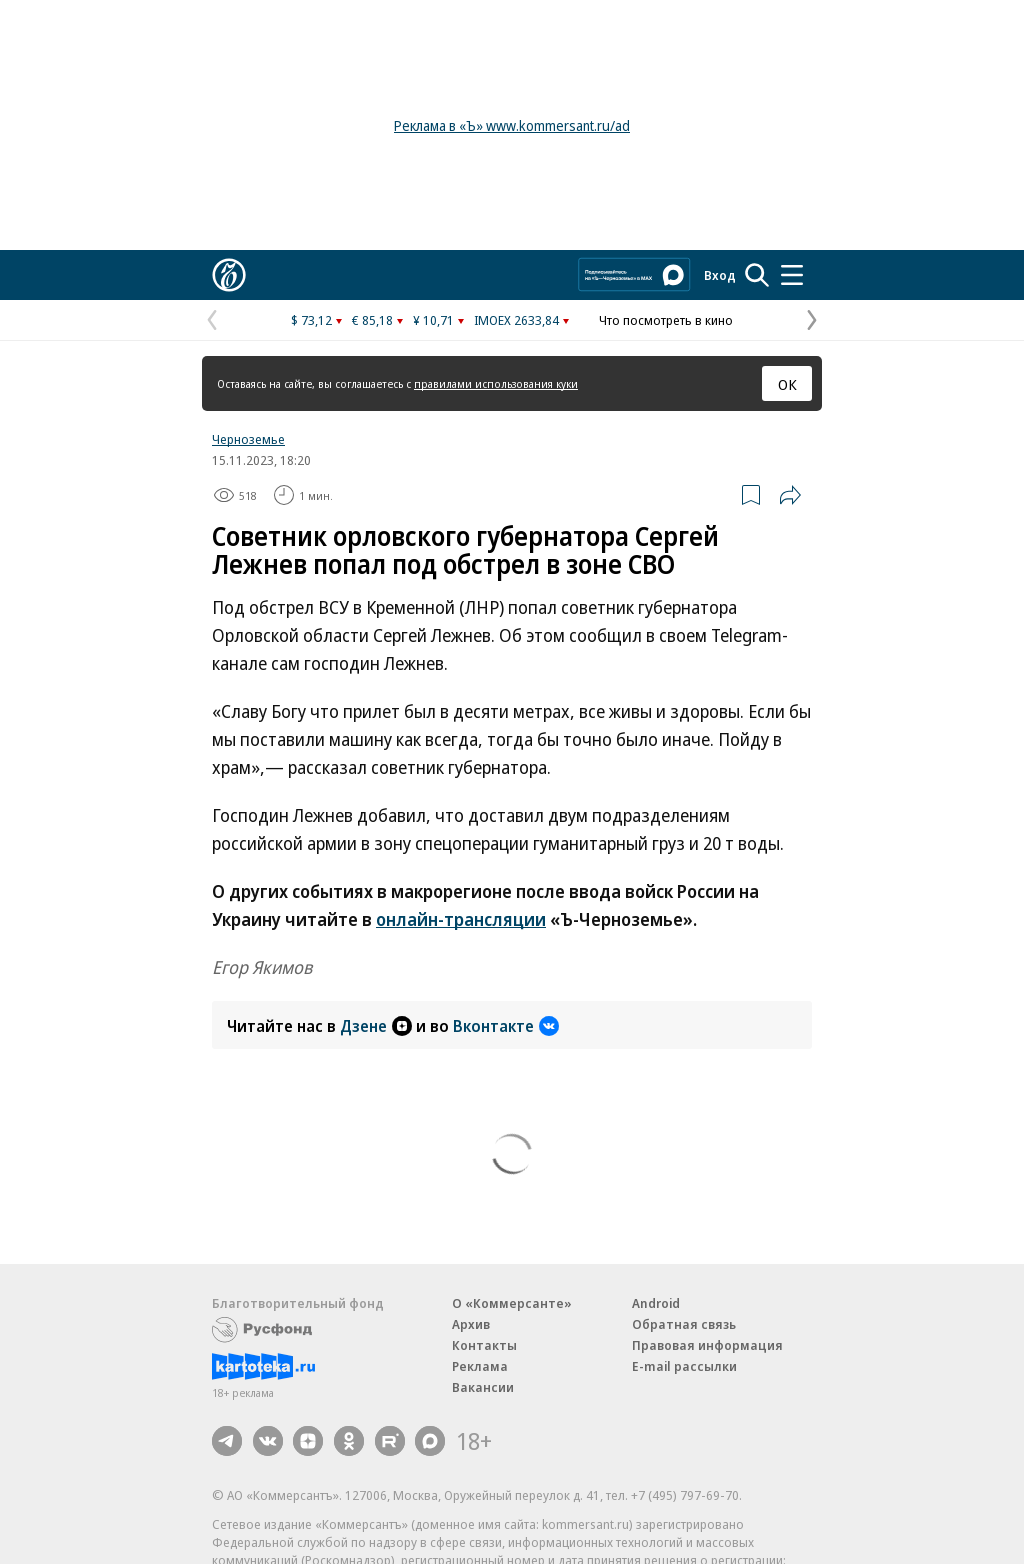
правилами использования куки (496, 383)
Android (656, 1303)
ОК (787, 384)
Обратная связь (684, 1324)
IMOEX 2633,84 (516, 320)
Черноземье (248, 439)
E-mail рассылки (684, 1366)
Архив (471, 1324)
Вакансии (483, 1387)
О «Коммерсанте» (512, 1303)
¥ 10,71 (433, 320)
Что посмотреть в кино (666, 320)
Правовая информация (707, 1345)
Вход (720, 275)
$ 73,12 (311, 320)
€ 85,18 (372, 320)
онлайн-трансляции (461, 919)
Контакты (484, 1345)
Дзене (376, 1026)
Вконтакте (506, 1026)
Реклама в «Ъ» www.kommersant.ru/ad (512, 125)
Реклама (480, 1366)
